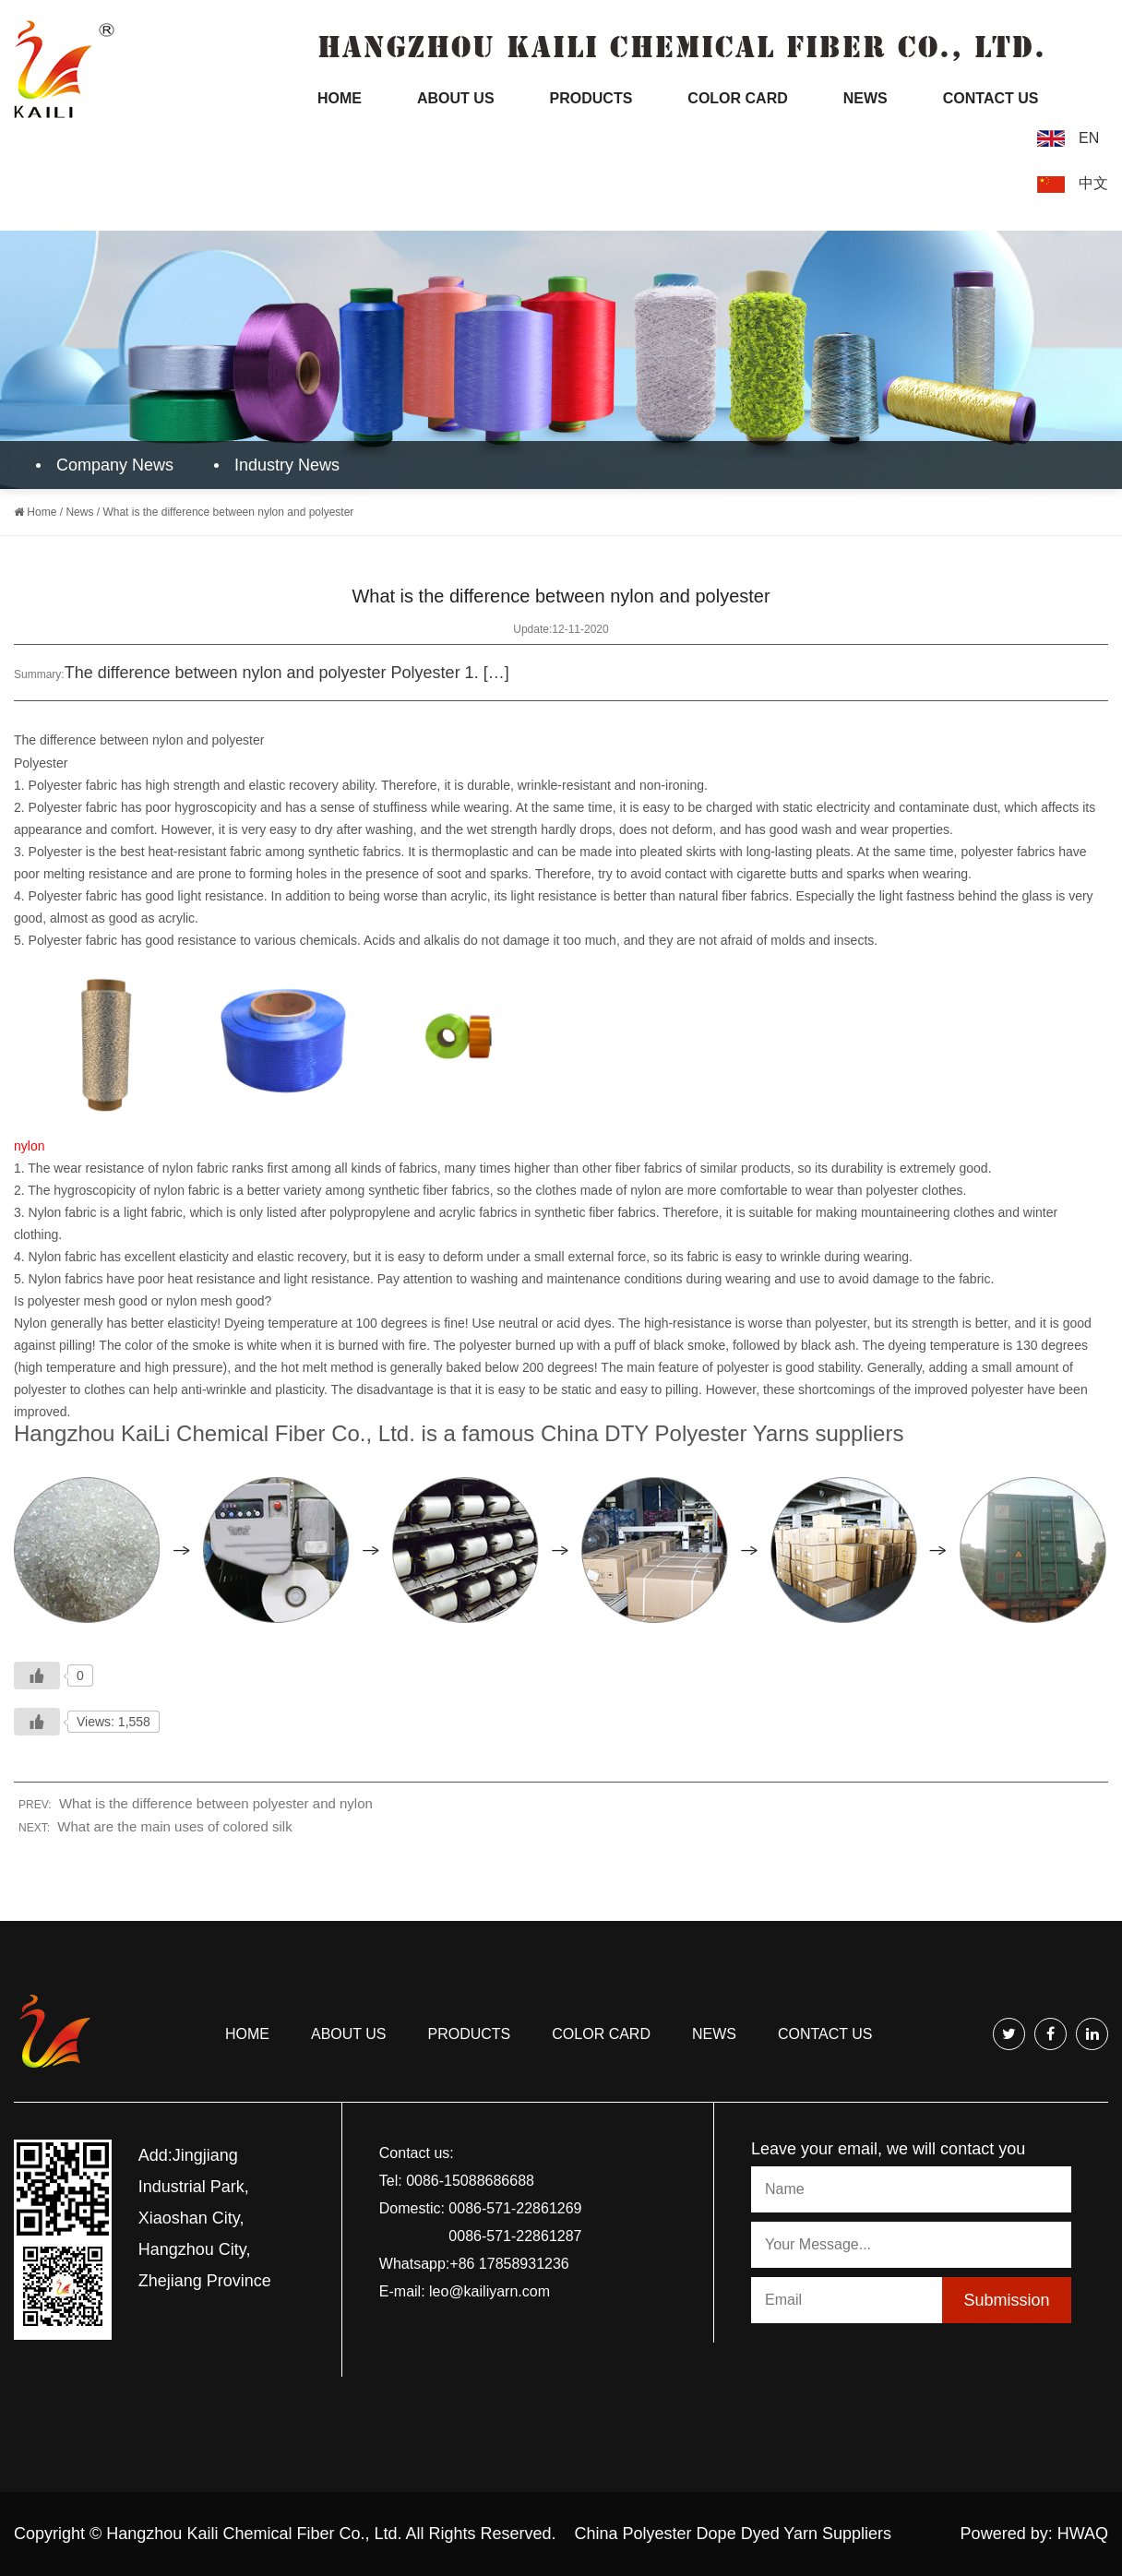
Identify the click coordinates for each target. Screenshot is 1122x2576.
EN (1089, 138)
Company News (106, 465)
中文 (1093, 183)
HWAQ (1082, 2533)
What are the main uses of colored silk (174, 1826)
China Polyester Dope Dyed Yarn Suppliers (733, 2533)
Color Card (737, 98)
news (714, 2034)
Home (339, 98)
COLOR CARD (601, 2034)
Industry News (278, 465)
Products (591, 98)
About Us (456, 98)
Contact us (825, 2034)
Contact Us (991, 98)
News (865, 98)
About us (349, 2034)
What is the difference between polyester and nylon (216, 1803)
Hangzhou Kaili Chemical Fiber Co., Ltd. (253, 2533)
